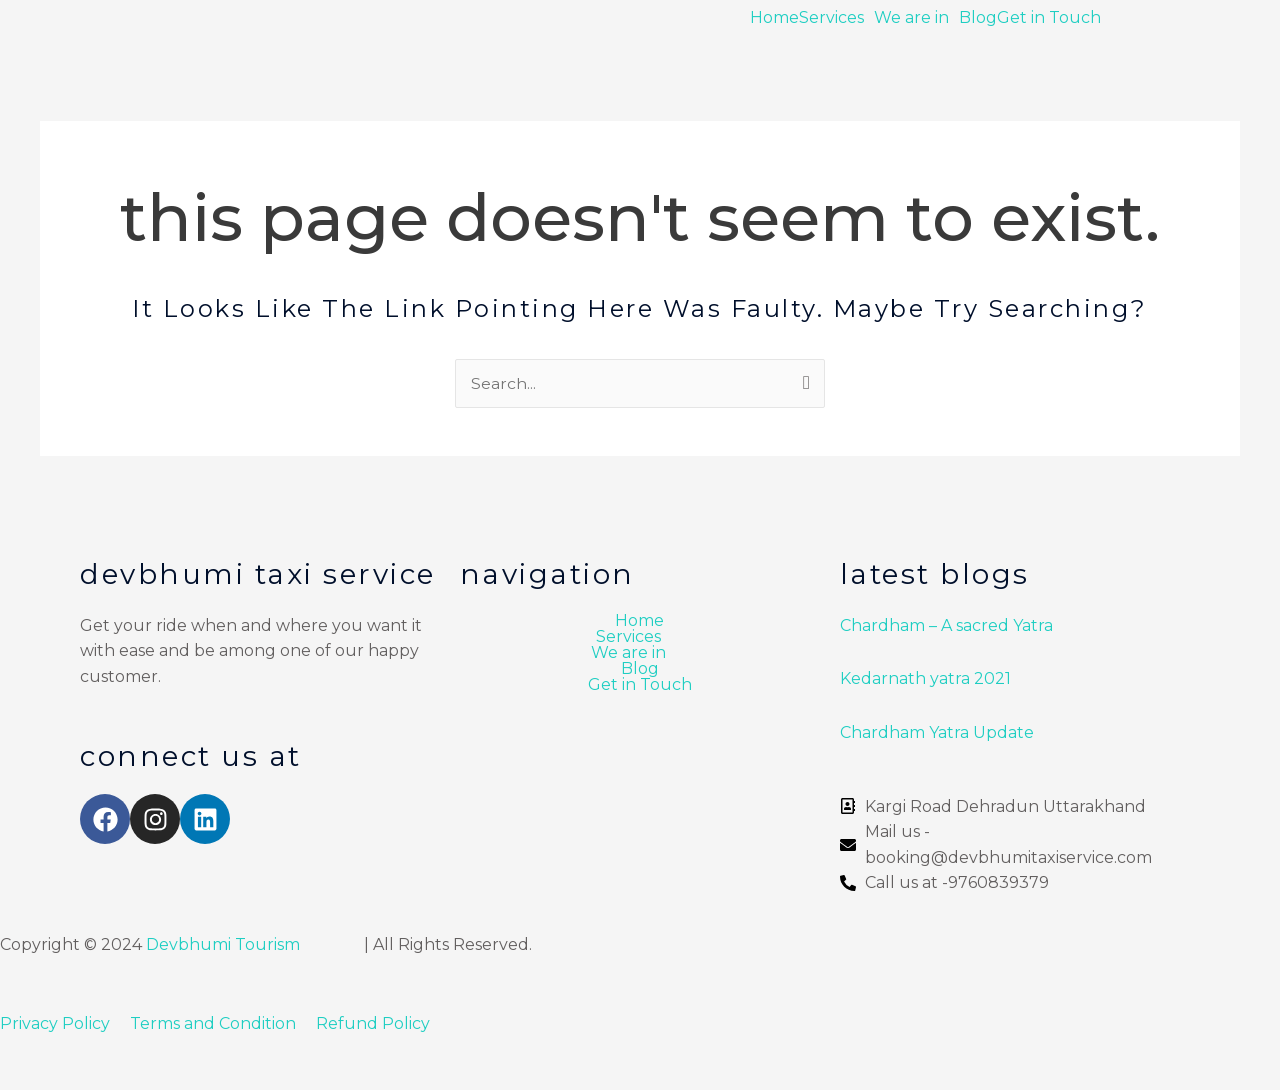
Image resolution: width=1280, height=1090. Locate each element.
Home (774, 18)
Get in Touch (1049, 18)
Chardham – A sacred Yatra (946, 625)
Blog (978, 18)
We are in (911, 18)
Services (831, 18)
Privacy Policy (55, 1023)
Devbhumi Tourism (223, 944)
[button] (836, 18)
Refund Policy (373, 1023)
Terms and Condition (215, 1023)
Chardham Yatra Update (939, 732)
